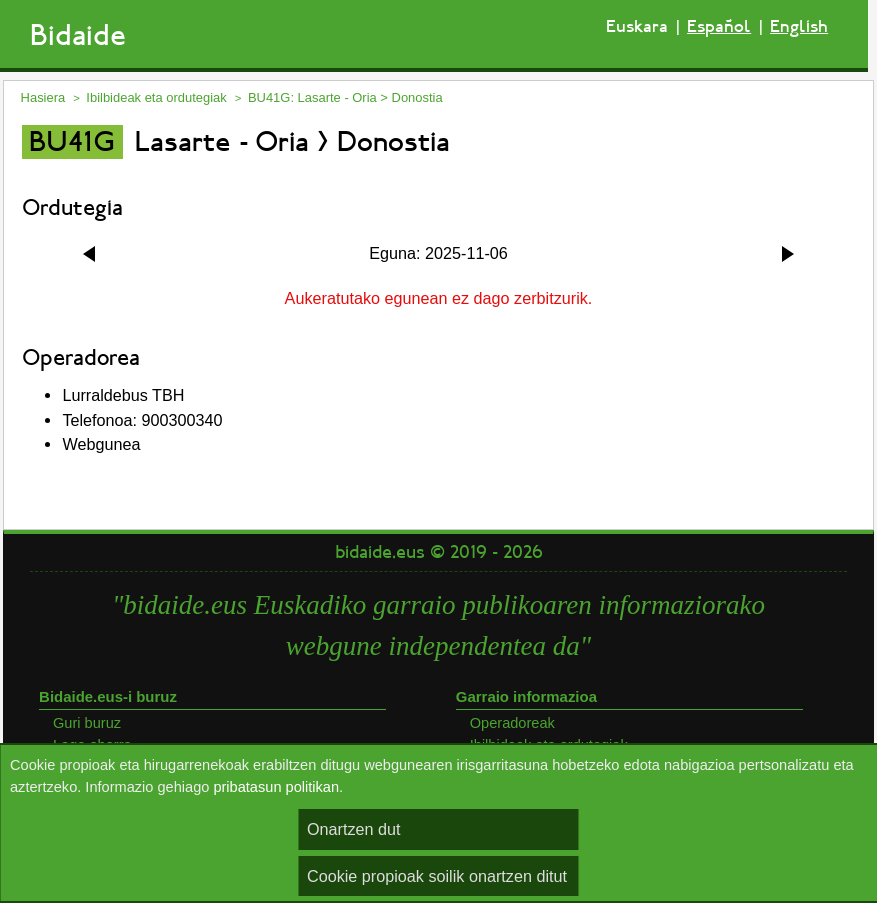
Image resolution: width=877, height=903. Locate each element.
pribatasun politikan (276, 787)
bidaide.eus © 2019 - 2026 (439, 552)
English (799, 26)
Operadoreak (512, 723)
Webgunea (101, 444)
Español (719, 26)
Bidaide (78, 35)
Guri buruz (87, 723)
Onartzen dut (354, 829)
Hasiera (43, 97)
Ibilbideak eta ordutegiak (156, 97)
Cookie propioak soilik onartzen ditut (437, 876)
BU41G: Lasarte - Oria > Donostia (345, 97)
